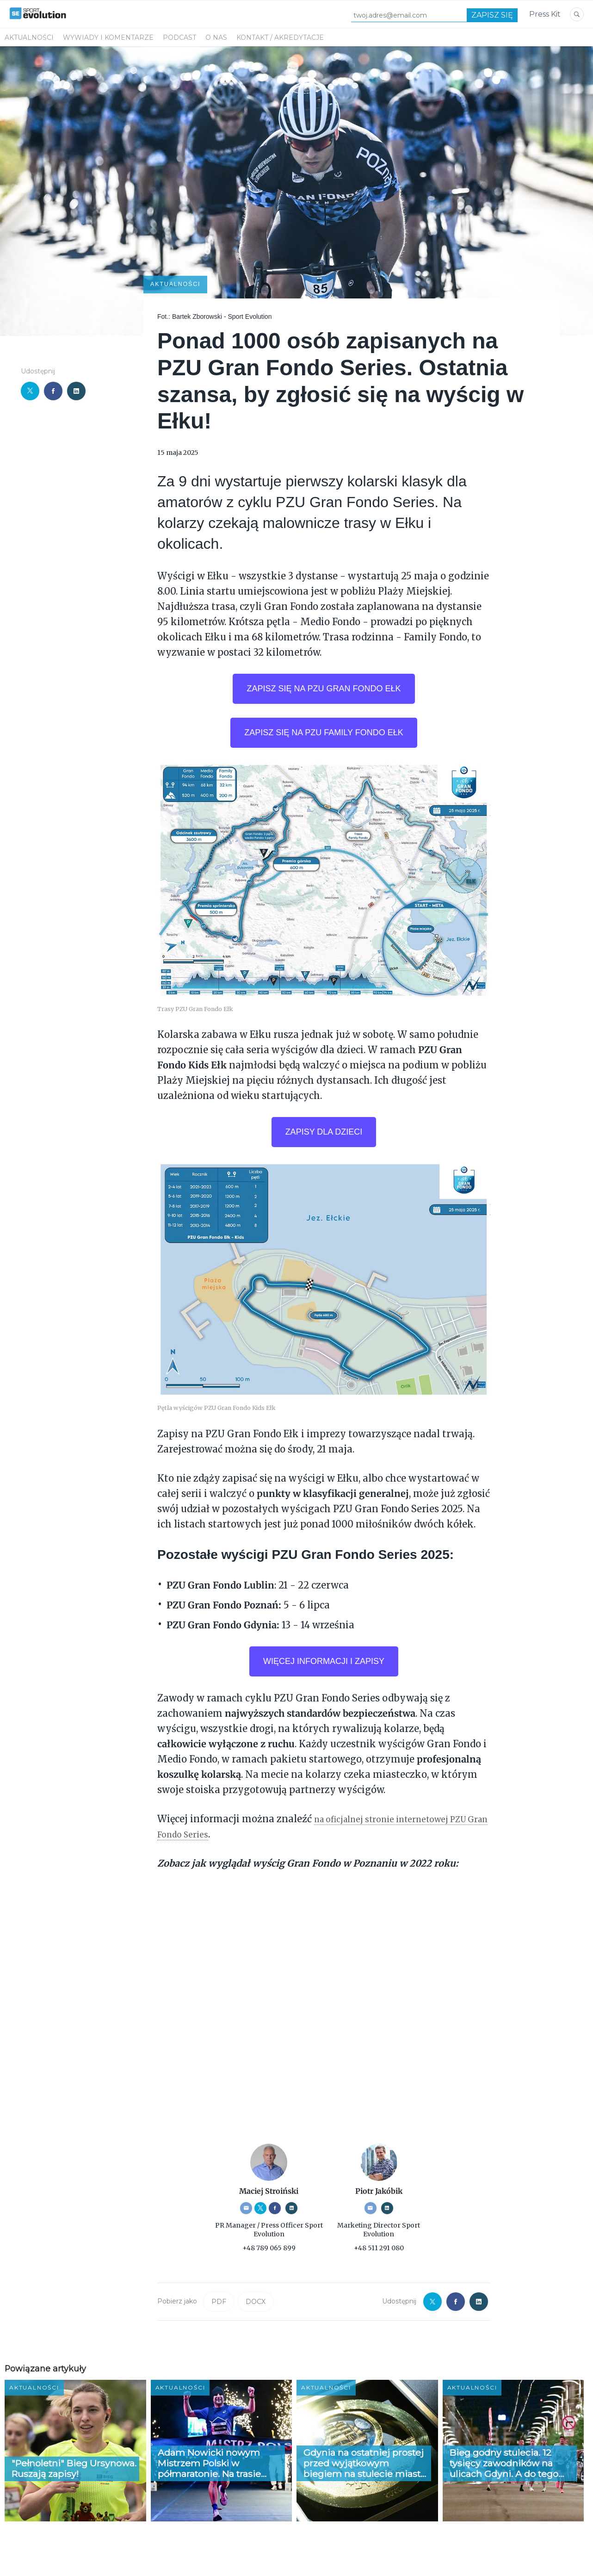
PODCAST (179, 37)
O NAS (216, 37)
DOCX (256, 2303)
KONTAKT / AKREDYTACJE (280, 37)
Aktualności (29, 37)
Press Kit (545, 14)
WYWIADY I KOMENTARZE (108, 37)
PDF (218, 2303)
